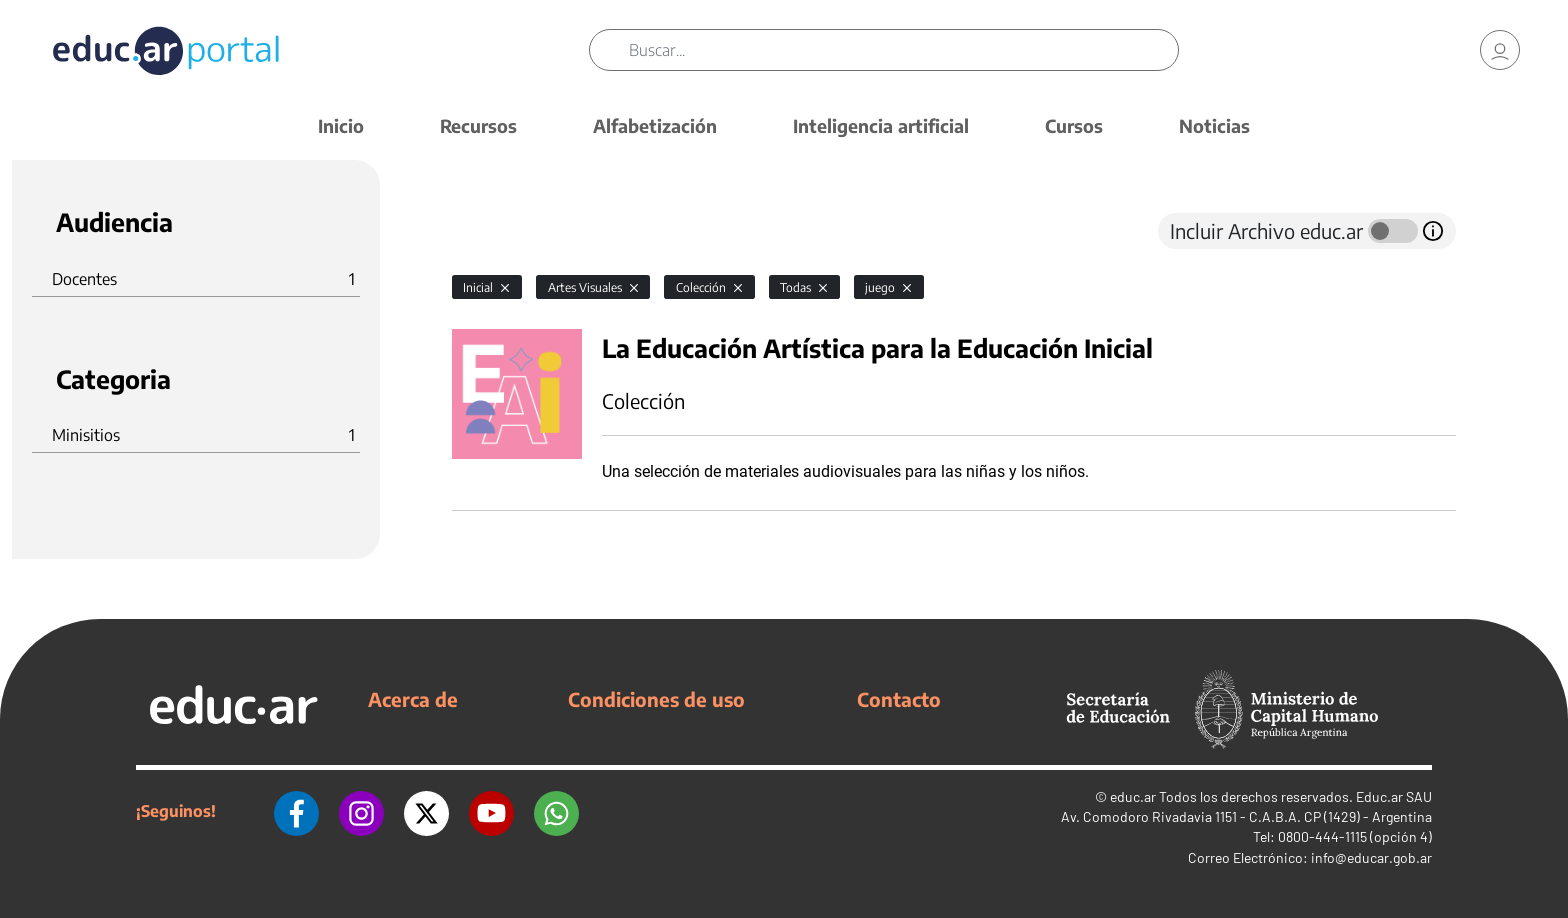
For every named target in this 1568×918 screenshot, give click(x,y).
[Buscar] (903, 50)
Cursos (1074, 125)
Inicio (341, 125)
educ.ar (1133, 796)
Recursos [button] (478, 125)
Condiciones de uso (656, 699)
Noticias (1214, 125)
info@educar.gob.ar (1371, 857)
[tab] (492, 231)
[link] (1500, 50)
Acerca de (413, 699)
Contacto (899, 699)
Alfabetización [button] (655, 125)
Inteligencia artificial (881, 125)
